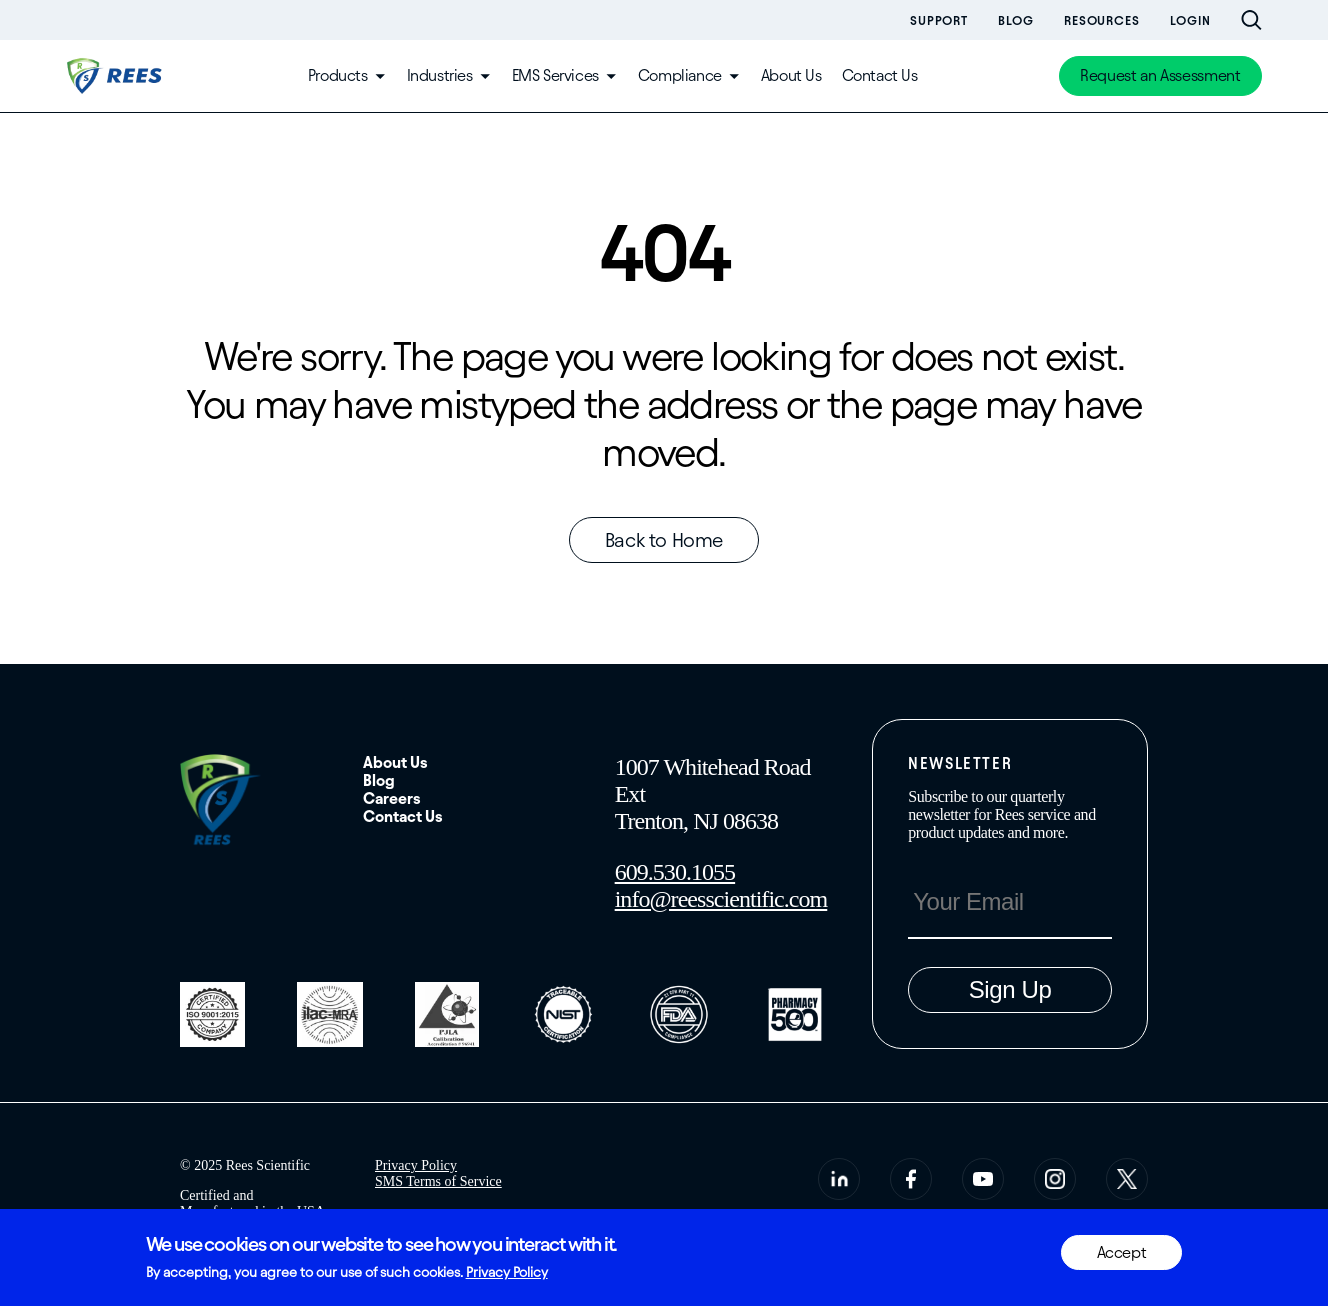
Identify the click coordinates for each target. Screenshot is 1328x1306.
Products (338, 75)
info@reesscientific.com (721, 899)
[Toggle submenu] (380, 76)
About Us (791, 75)
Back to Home (664, 540)
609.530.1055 (675, 872)
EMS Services (555, 75)
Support (939, 20)
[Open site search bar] (1251, 20)
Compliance (680, 75)
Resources (1102, 20)
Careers (392, 798)
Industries (440, 75)
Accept (1122, 1252)
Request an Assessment (1160, 75)
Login (1190, 20)
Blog (1016, 20)
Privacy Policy (416, 1165)
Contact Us (880, 75)
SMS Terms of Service (438, 1181)
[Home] (116, 76)
